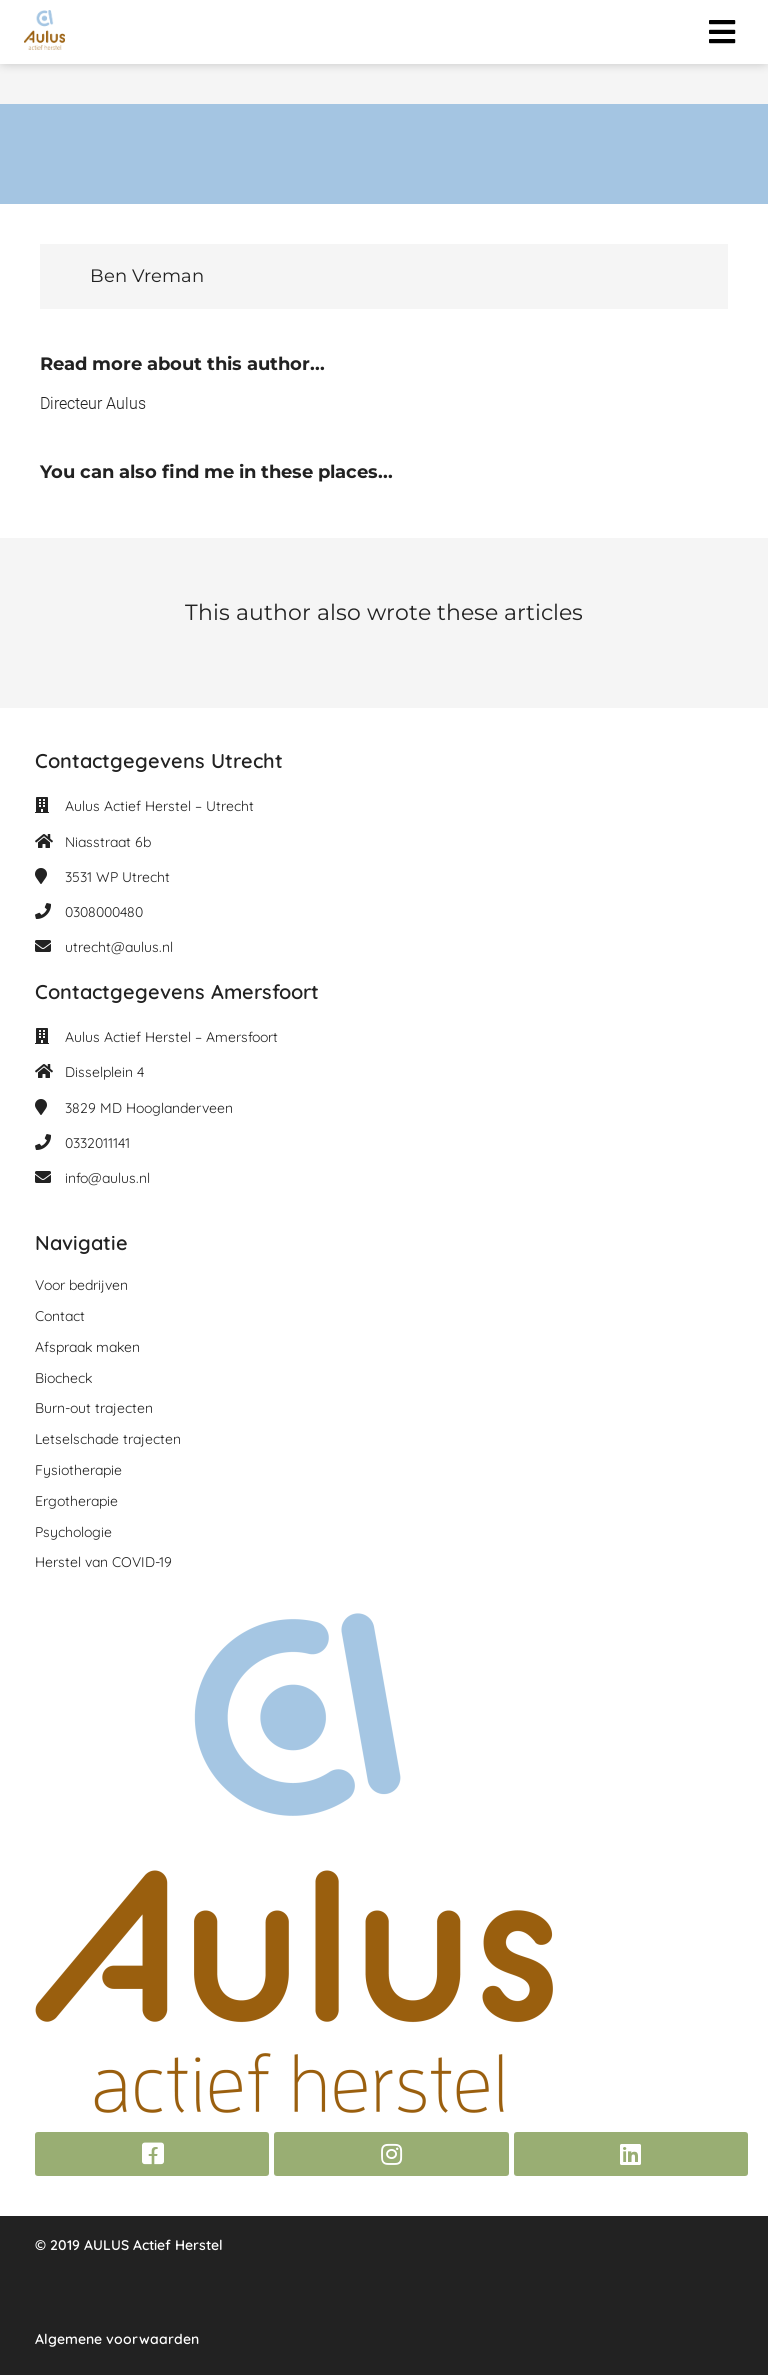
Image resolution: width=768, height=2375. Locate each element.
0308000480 (104, 912)
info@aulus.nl (107, 1178)
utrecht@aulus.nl (119, 947)
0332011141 (97, 1143)
